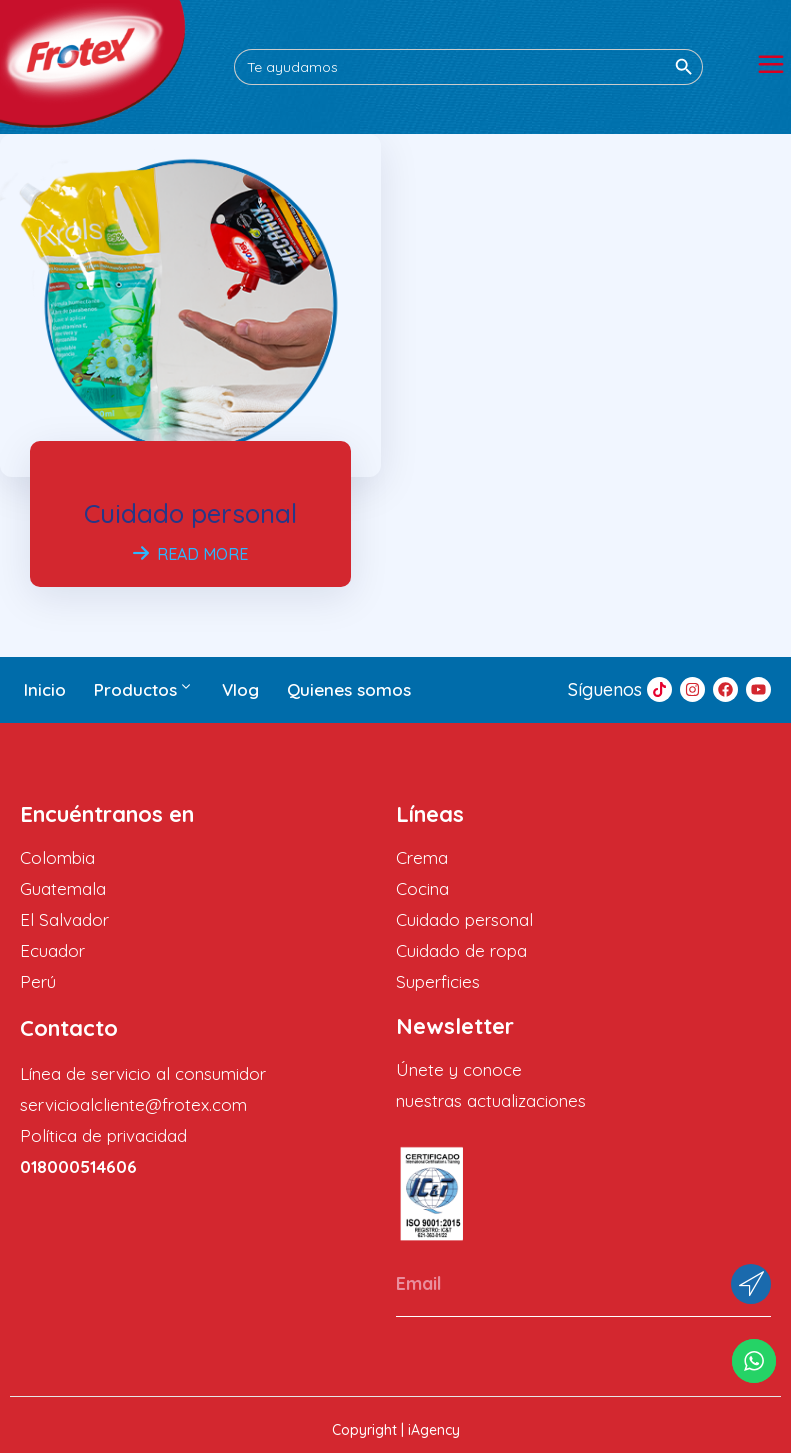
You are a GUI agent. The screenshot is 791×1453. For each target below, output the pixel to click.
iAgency (434, 1430)
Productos (144, 690)
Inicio (45, 689)
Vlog (240, 689)
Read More (190, 554)
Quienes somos (349, 689)
